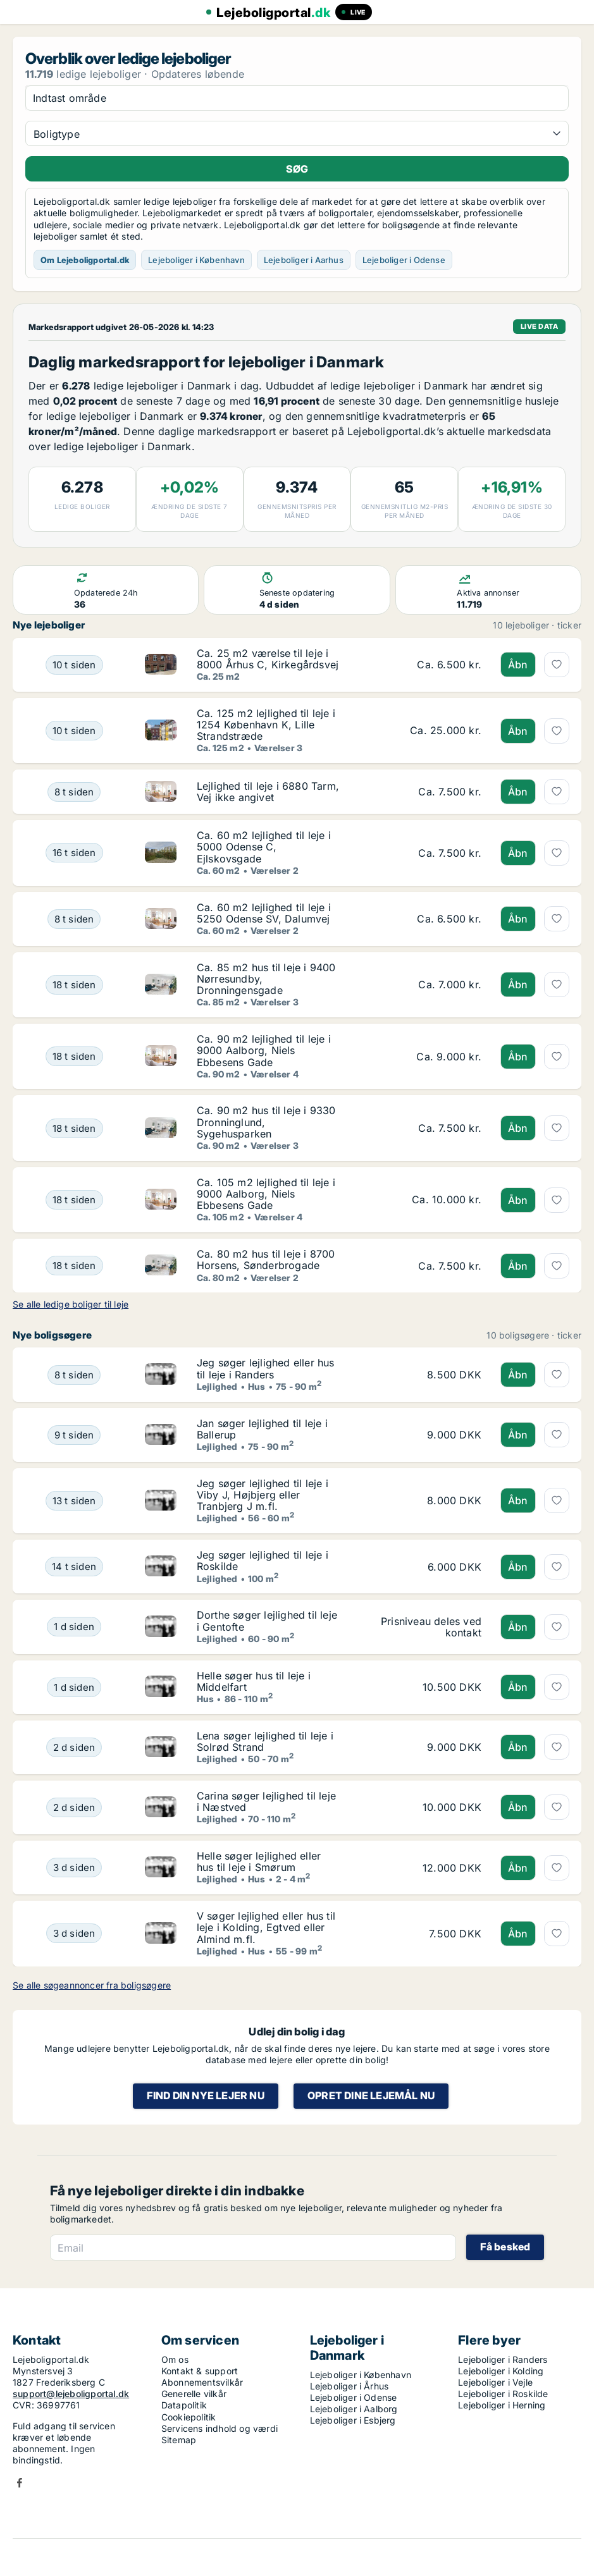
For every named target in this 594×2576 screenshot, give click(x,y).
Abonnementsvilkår (202, 2382)
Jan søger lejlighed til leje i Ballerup (262, 1429)
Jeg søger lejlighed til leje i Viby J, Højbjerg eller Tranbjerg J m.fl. (262, 1494)
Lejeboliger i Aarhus (303, 260)
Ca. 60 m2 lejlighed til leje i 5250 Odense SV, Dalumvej (264, 913)
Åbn (518, 664)
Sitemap (178, 2439)
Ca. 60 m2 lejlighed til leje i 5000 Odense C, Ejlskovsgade (264, 846)
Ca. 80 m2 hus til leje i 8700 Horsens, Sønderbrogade (266, 1260)
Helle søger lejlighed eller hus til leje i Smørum (259, 1861)
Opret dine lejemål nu (371, 2095)
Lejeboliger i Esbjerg (353, 2420)
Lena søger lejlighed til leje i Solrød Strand (265, 1741)
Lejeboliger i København (196, 260)
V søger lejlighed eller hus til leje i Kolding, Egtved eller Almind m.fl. (266, 1927)
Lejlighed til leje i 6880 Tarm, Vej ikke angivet (268, 792)
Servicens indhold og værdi (219, 2428)
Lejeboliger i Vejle (495, 2382)
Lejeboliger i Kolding (500, 2370)
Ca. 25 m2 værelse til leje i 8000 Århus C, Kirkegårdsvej (267, 659)
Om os (175, 2359)
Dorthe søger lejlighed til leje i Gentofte (267, 1621)
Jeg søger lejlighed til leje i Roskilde (262, 1561)
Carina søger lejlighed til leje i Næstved (266, 1801)
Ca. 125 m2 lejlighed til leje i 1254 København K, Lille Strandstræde (266, 724)
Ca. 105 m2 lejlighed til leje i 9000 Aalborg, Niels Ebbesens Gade (266, 1193)
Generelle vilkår (193, 2393)
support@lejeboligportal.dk (71, 2393)
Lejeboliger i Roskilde (503, 2393)
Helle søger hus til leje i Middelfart (254, 1681)
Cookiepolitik (188, 2417)
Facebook (20, 2483)
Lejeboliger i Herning (501, 2405)
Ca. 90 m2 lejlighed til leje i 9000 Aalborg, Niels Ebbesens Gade (264, 1050)
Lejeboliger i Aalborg (354, 2408)
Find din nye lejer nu (205, 2095)
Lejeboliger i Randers (502, 2359)
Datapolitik (184, 2405)
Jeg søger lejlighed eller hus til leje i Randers (266, 1368)
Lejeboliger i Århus (349, 2386)
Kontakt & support (199, 2370)
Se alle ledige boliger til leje (70, 1304)
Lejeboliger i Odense (403, 260)
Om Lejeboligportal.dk (84, 260)
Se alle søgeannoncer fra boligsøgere (92, 1985)
